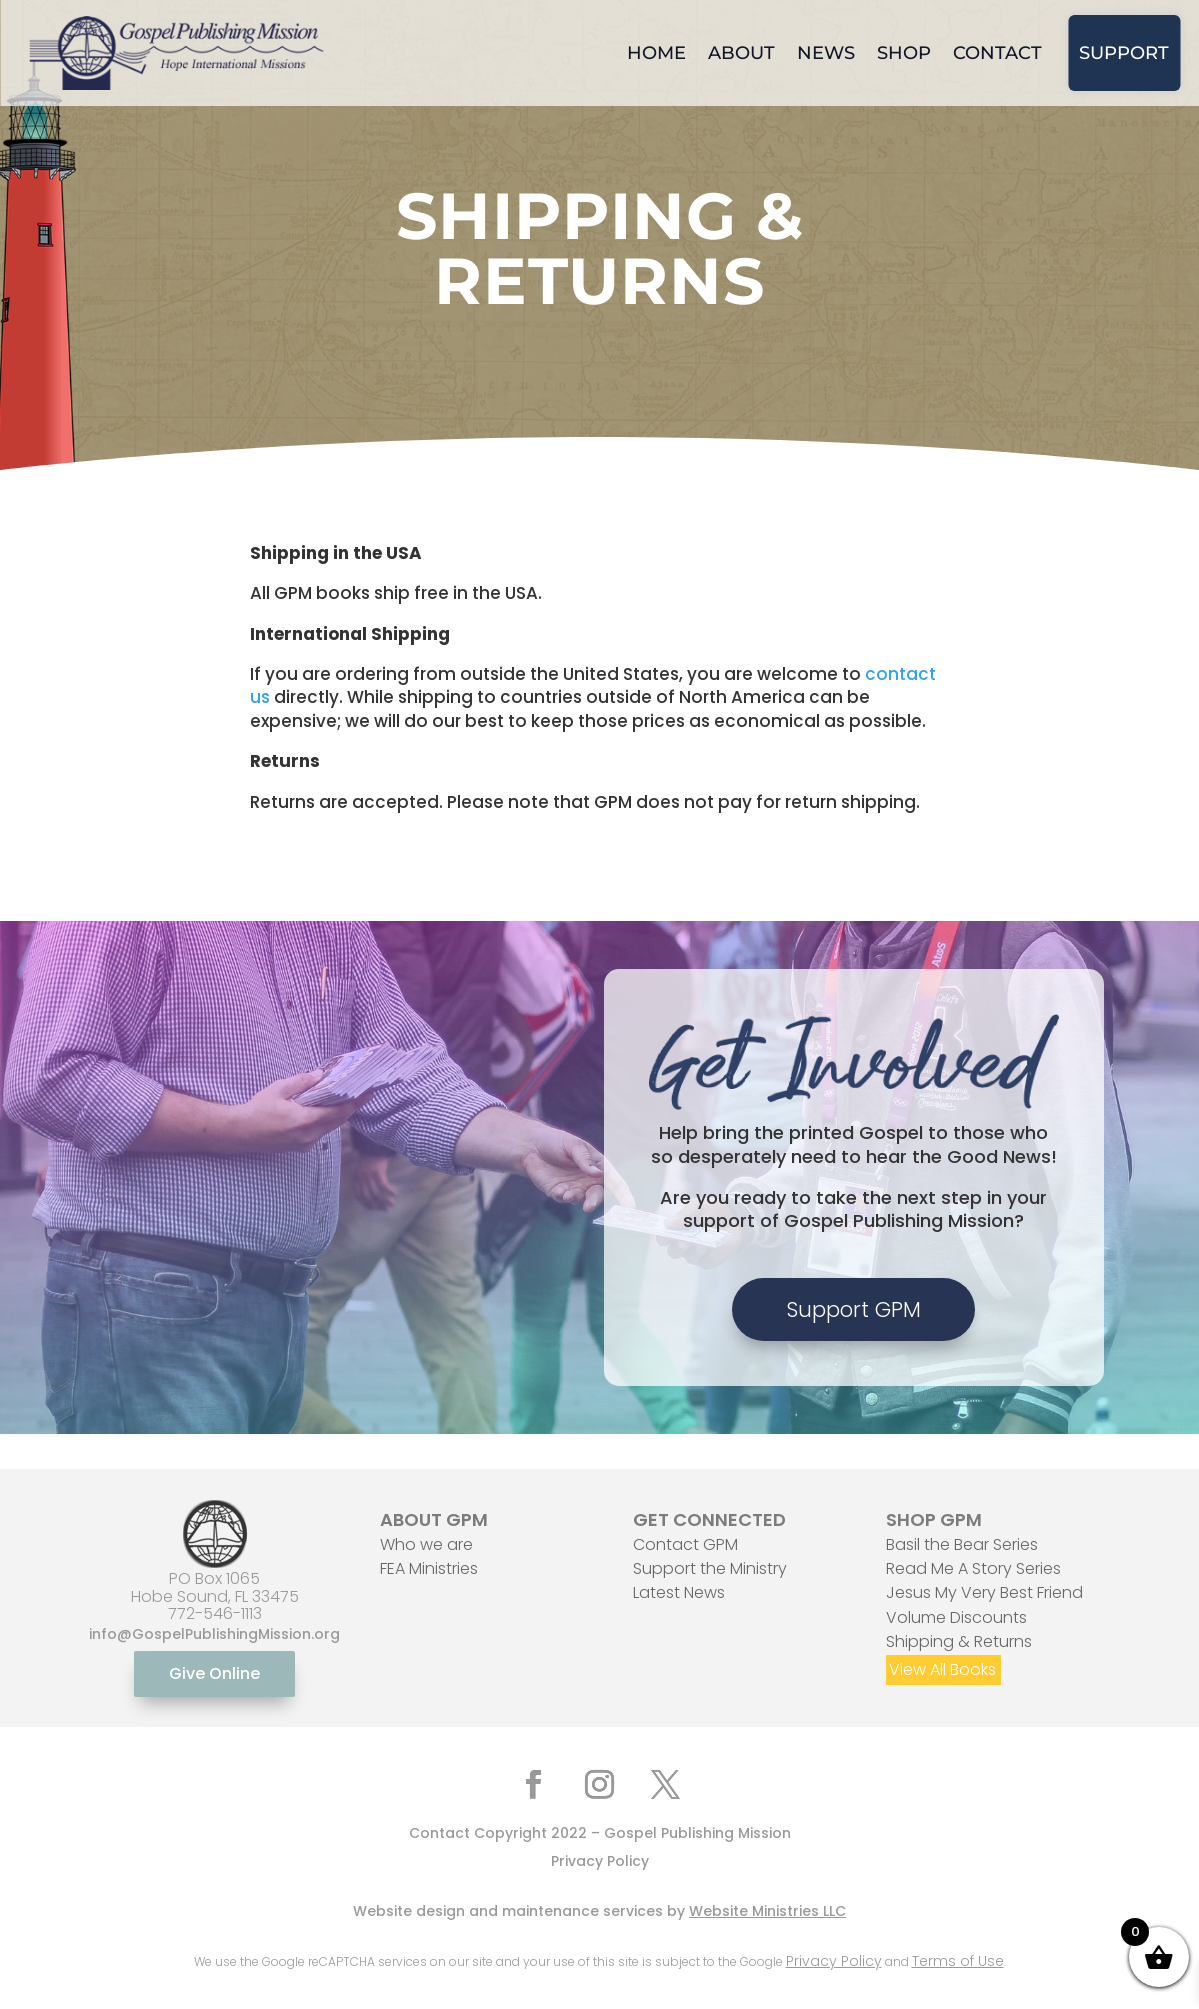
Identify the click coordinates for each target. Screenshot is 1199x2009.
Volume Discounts (956, 1617)
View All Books (942, 1669)
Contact (997, 53)
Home (656, 53)
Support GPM (853, 1309)
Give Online (214, 1673)
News (826, 53)
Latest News (679, 1592)
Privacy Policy (600, 1861)
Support (1124, 53)
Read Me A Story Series (973, 1568)
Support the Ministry (710, 1568)
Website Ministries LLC (767, 1911)
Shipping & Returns (959, 1641)
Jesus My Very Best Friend (984, 1592)
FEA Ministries (429, 1568)
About (741, 53)
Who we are (426, 1544)
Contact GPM (685, 1544)
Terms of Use (958, 1961)
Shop (904, 53)
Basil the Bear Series (962, 1544)
